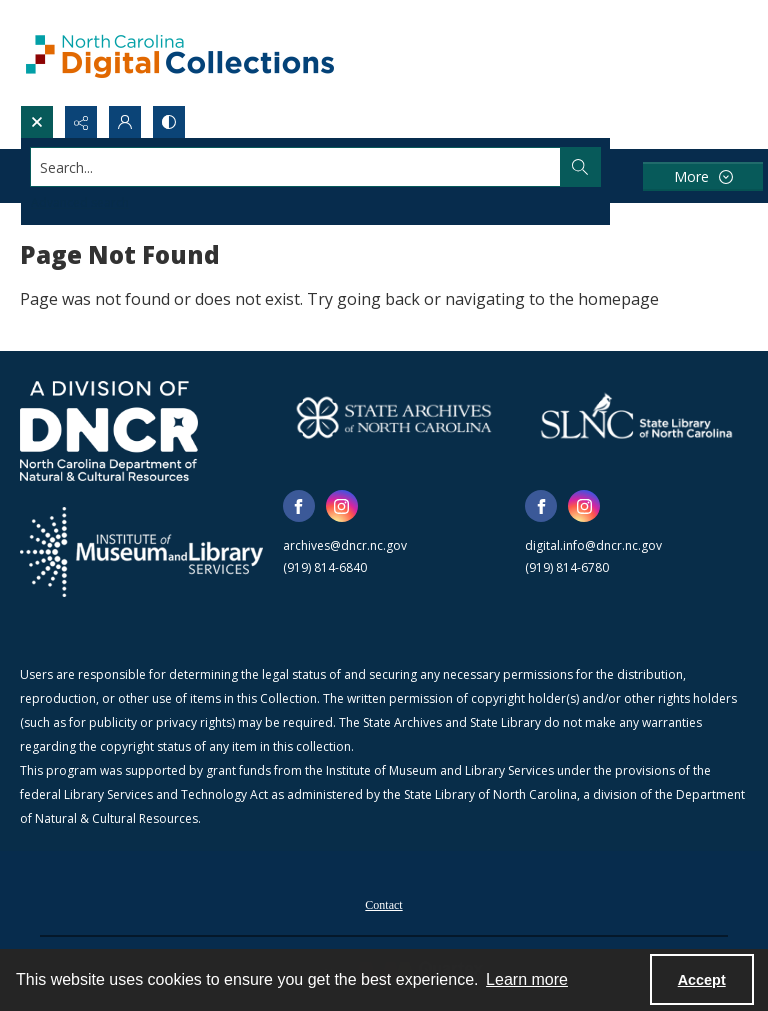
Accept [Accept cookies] (702, 980)
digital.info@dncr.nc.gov (593, 545)
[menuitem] (383, 903)
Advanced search (80, 202)
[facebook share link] (299, 506)
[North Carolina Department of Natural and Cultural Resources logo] (109, 431)
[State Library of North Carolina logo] (636, 417)
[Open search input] (37, 122)
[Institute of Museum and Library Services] (141, 552)
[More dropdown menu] (703, 176)
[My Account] (125, 122)
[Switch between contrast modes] (169, 122)
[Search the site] (308, 167)
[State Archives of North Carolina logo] (394, 417)
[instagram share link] (342, 506)
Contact (383, 905)
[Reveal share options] (81, 122)
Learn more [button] (527, 979)
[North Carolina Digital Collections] (180, 52)
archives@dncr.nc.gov (345, 545)
